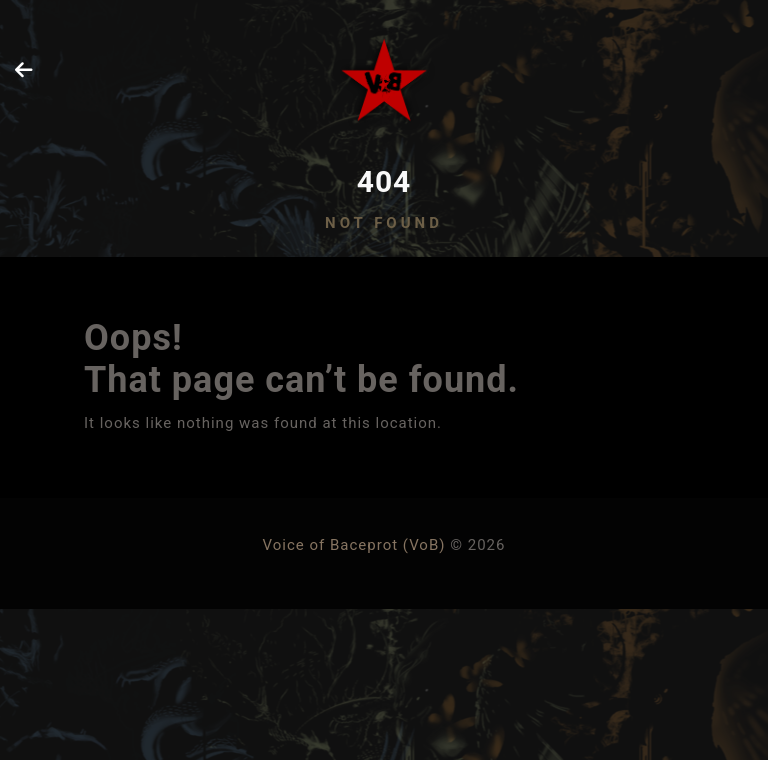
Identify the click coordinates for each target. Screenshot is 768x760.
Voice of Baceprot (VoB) (354, 545)
